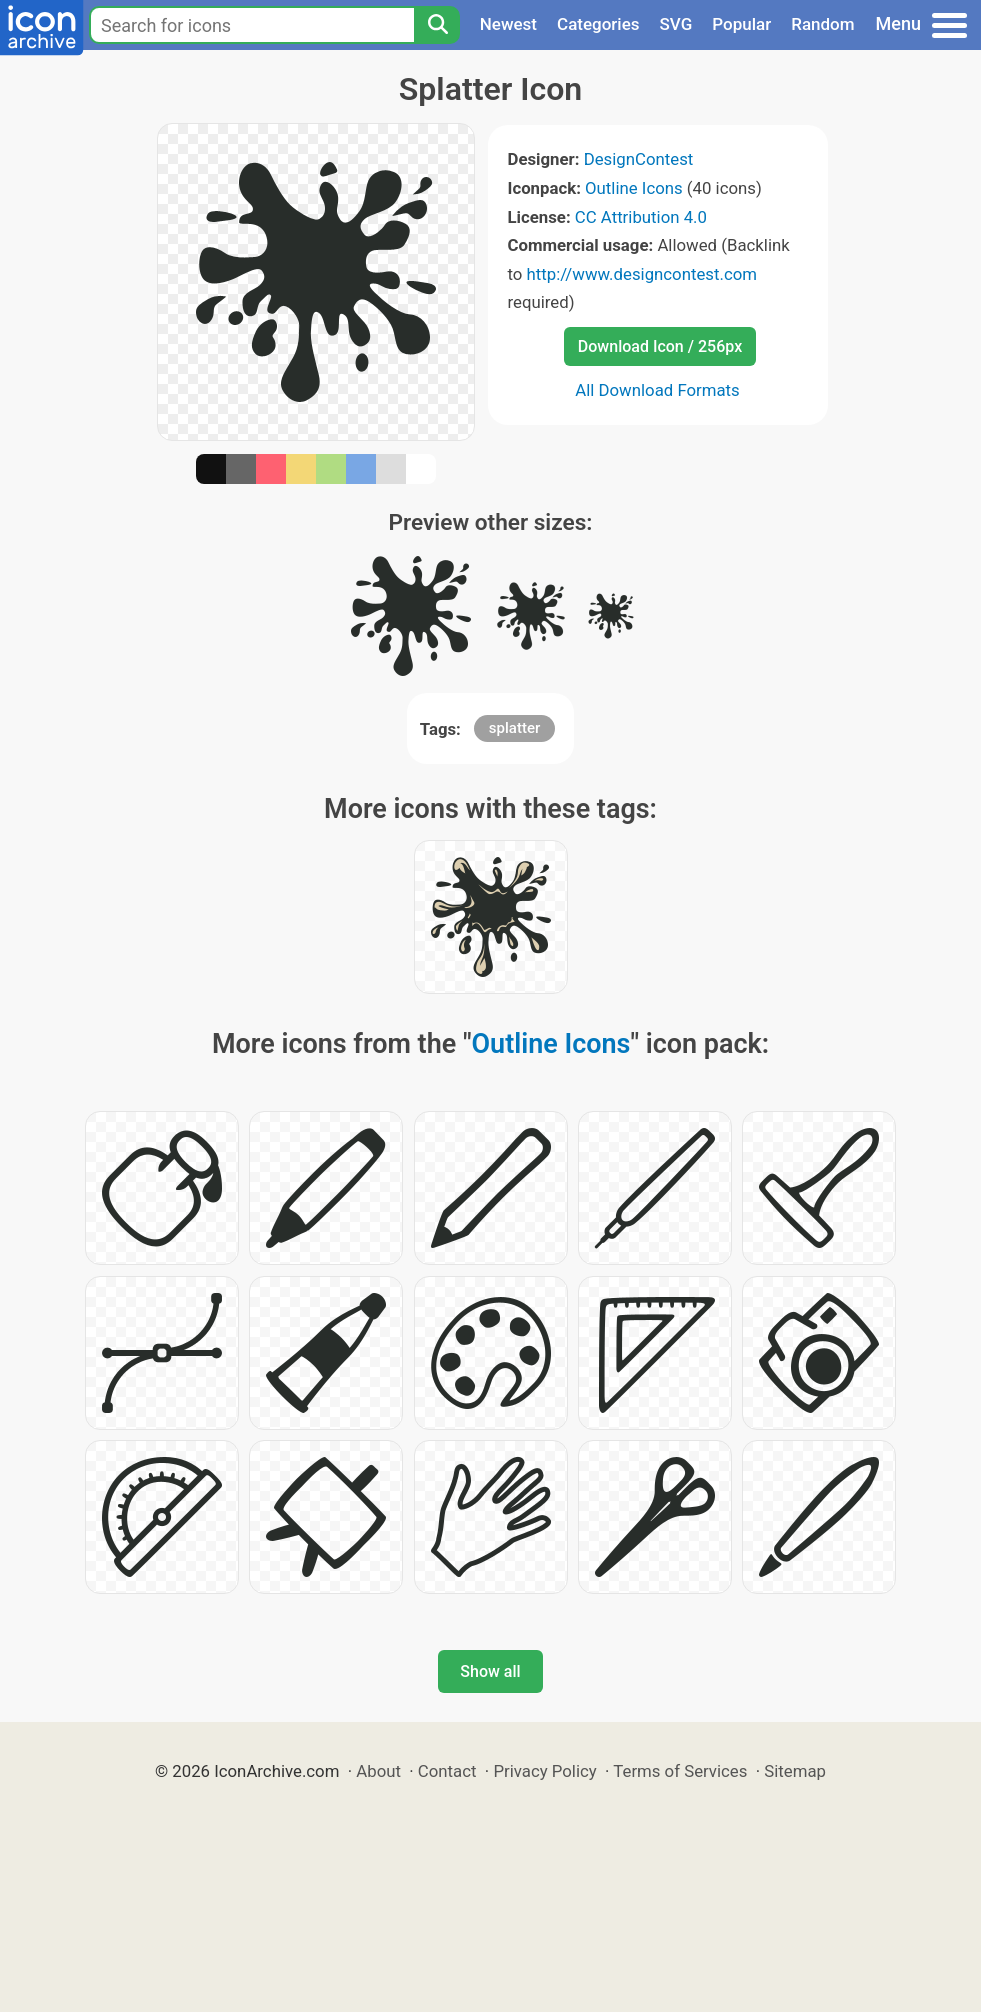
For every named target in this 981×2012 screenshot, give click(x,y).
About (378, 1771)
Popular (741, 24)
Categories (598, 24)
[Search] (437, 25)
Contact (447, 1771)
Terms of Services (680, 1771)
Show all (490, 1671)
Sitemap (795, 1771)
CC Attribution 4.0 (641, 217)
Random (822, 24)
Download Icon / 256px (660, 346)
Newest (508, 24)
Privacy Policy (544, 1771)
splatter (514, 728)
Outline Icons (634, 188)
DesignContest (639, 159)
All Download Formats (657, 390)
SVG (676, 24)
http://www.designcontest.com (642, 274)
